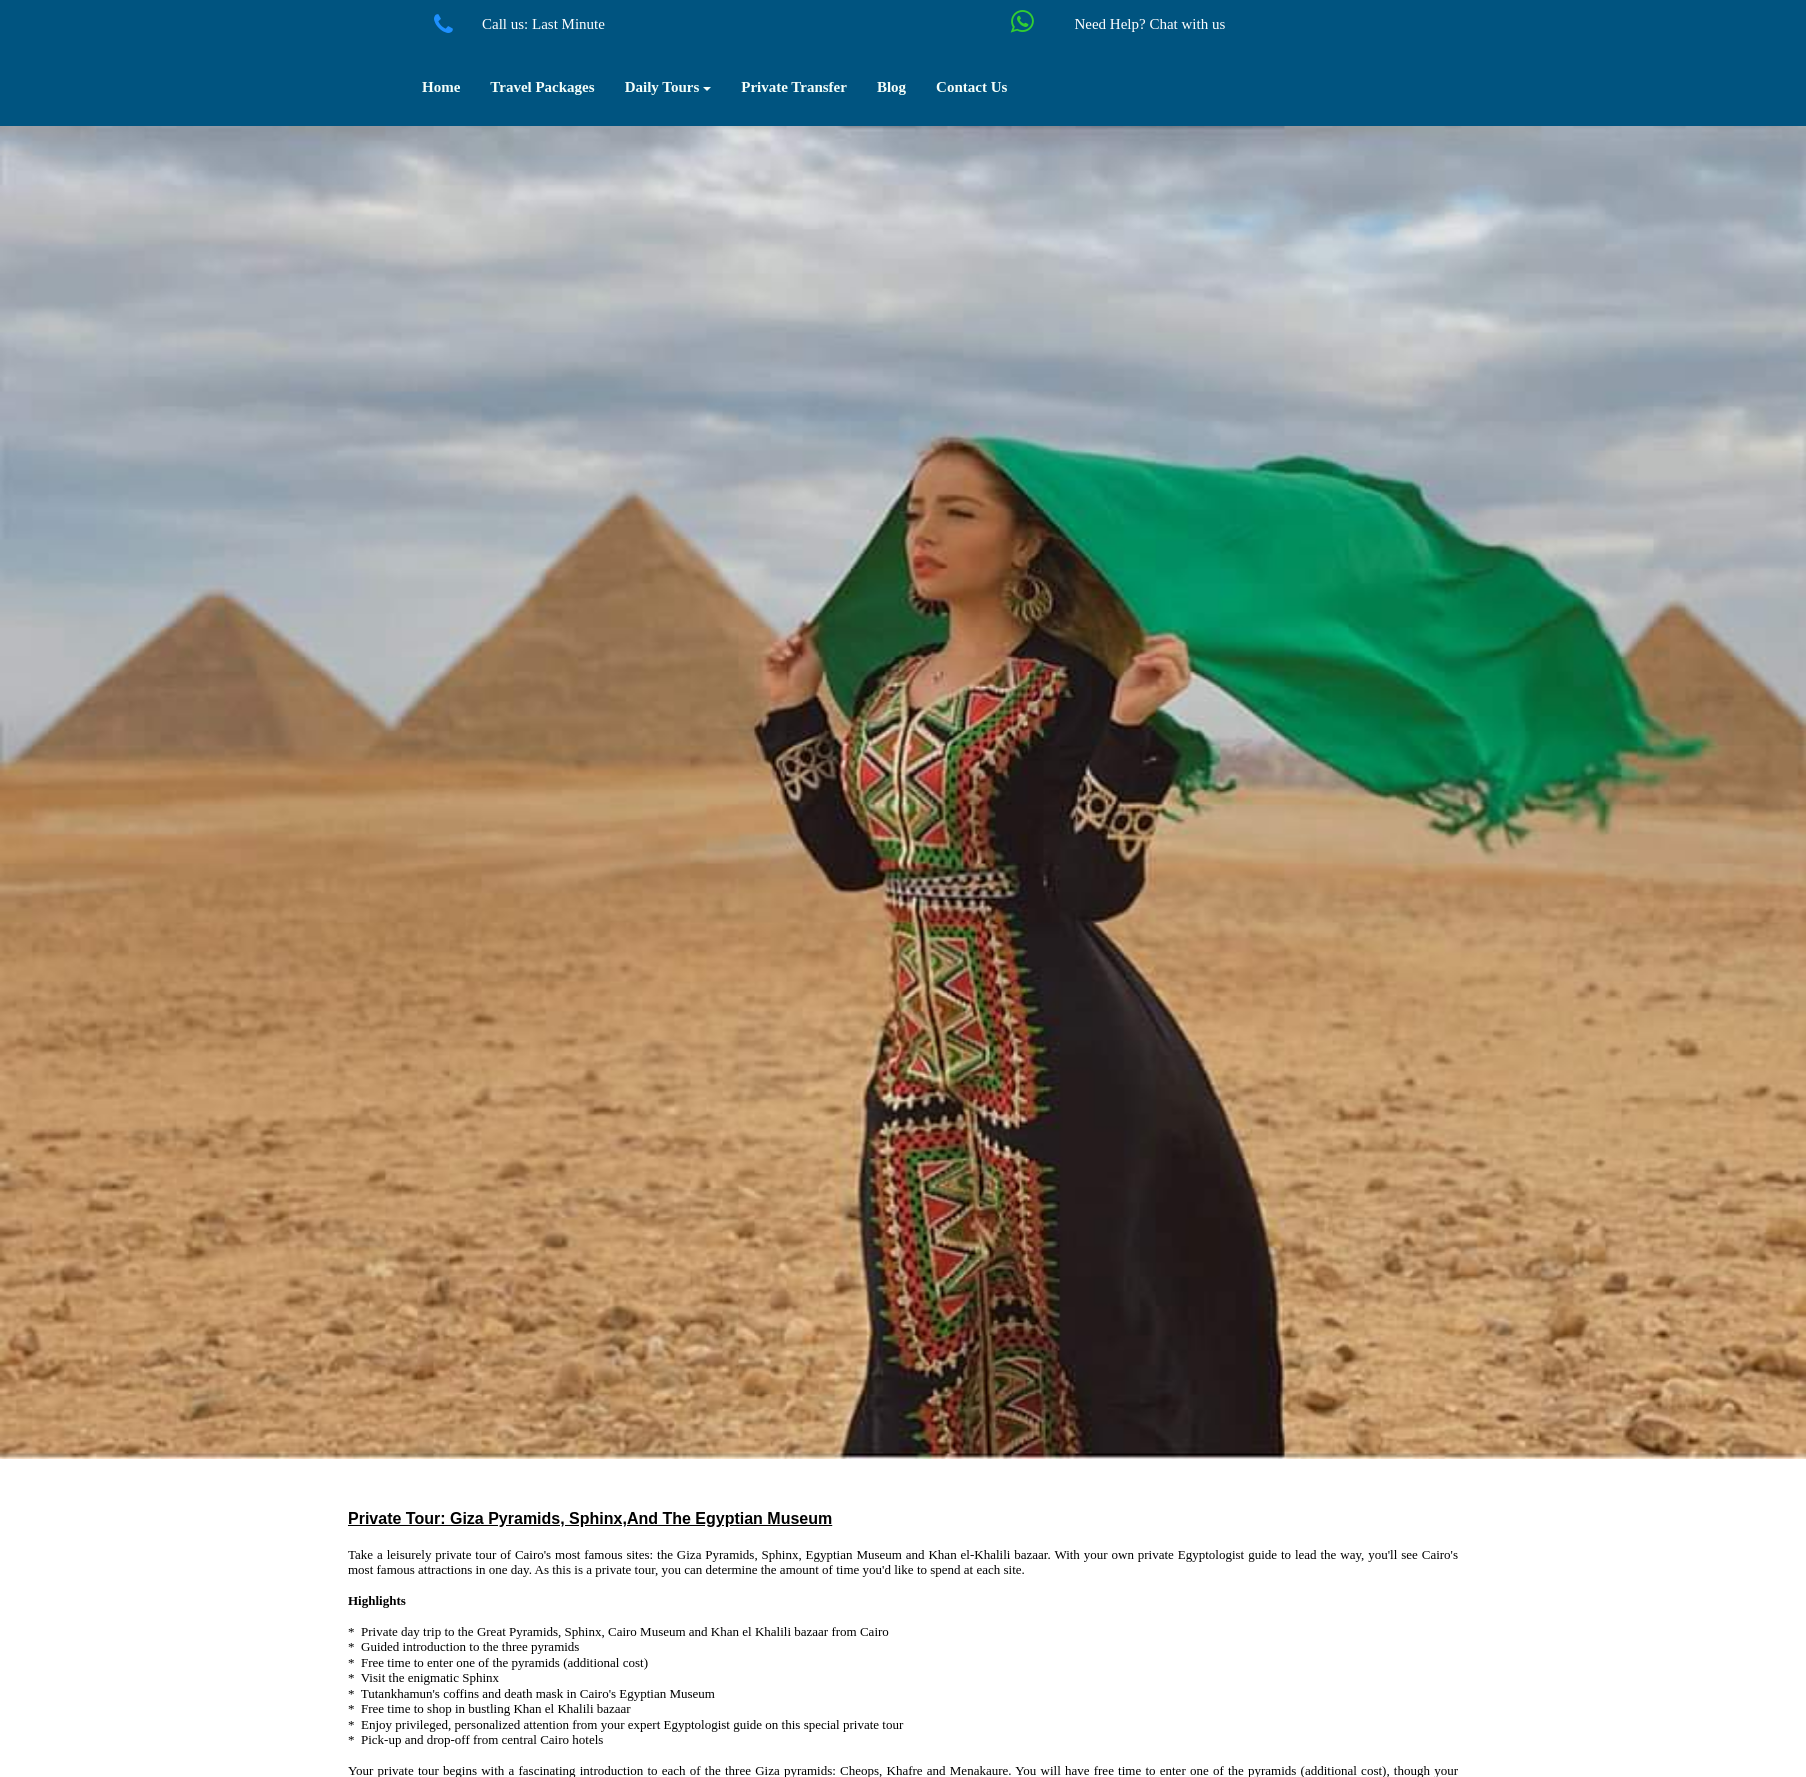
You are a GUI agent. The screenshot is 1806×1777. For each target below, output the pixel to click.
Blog (891, 87)
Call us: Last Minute (543, 24)
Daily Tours (668, 87)
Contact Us (971, 87)
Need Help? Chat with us (1149, 24)
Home (441, 87)
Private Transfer (794, 87)
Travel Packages (542, 87)
